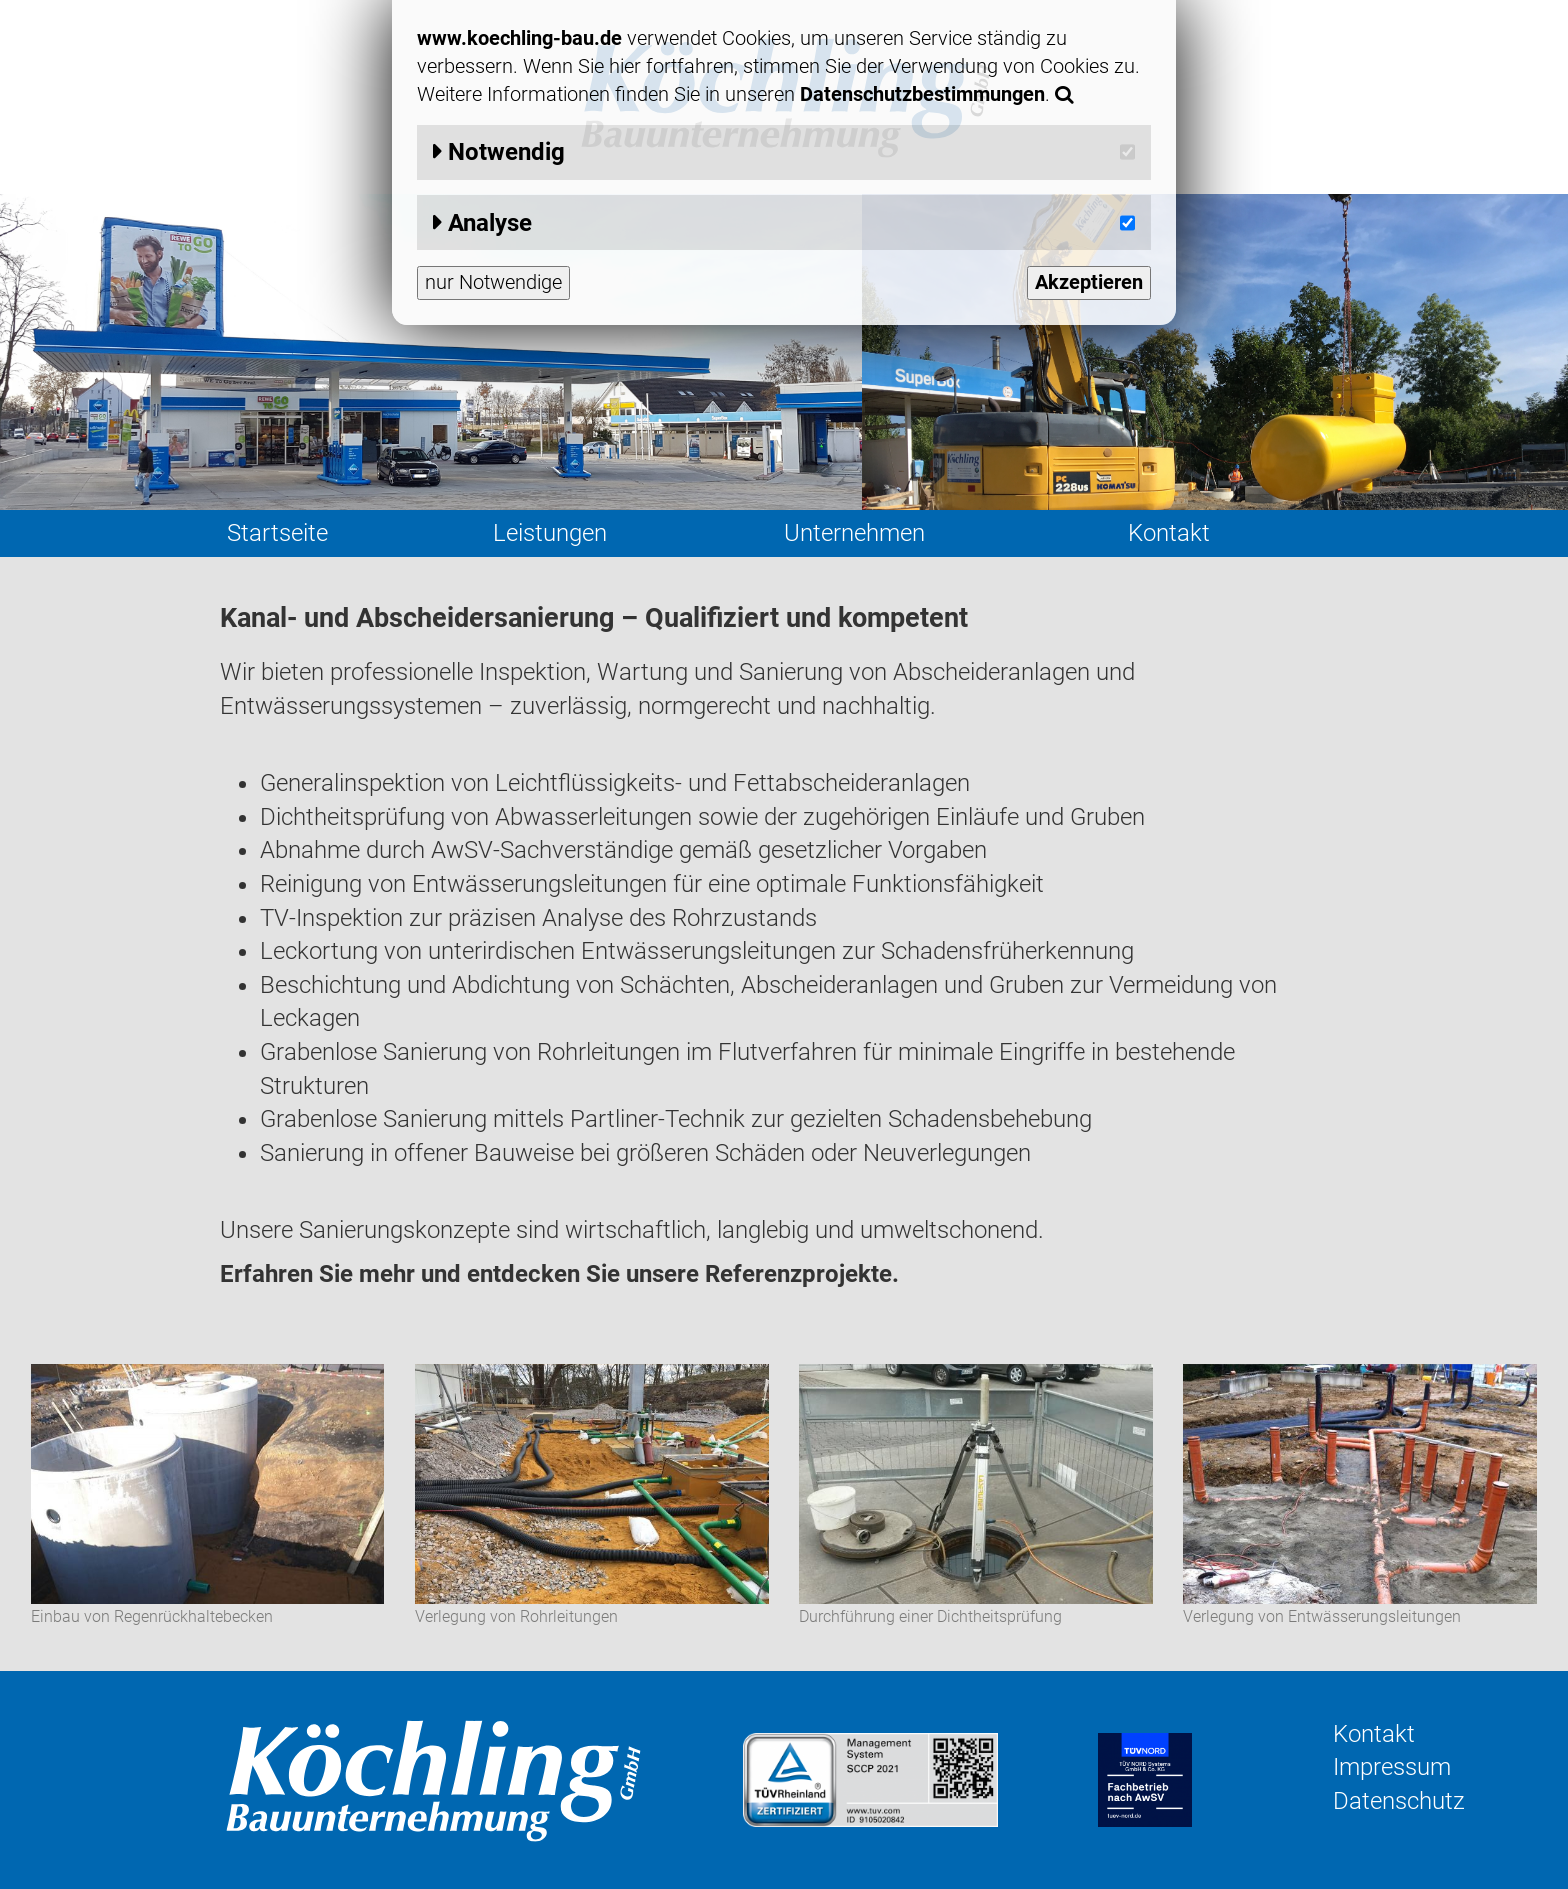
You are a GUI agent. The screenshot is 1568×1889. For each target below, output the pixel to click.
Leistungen (550, 533)
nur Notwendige (493, 282)
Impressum (1392, 1767)
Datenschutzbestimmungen (922, 94)
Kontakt (1169, 533)
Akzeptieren (1089, 282)
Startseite (277, 533)
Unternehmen (854, 533)
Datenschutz (1399, 1801)
